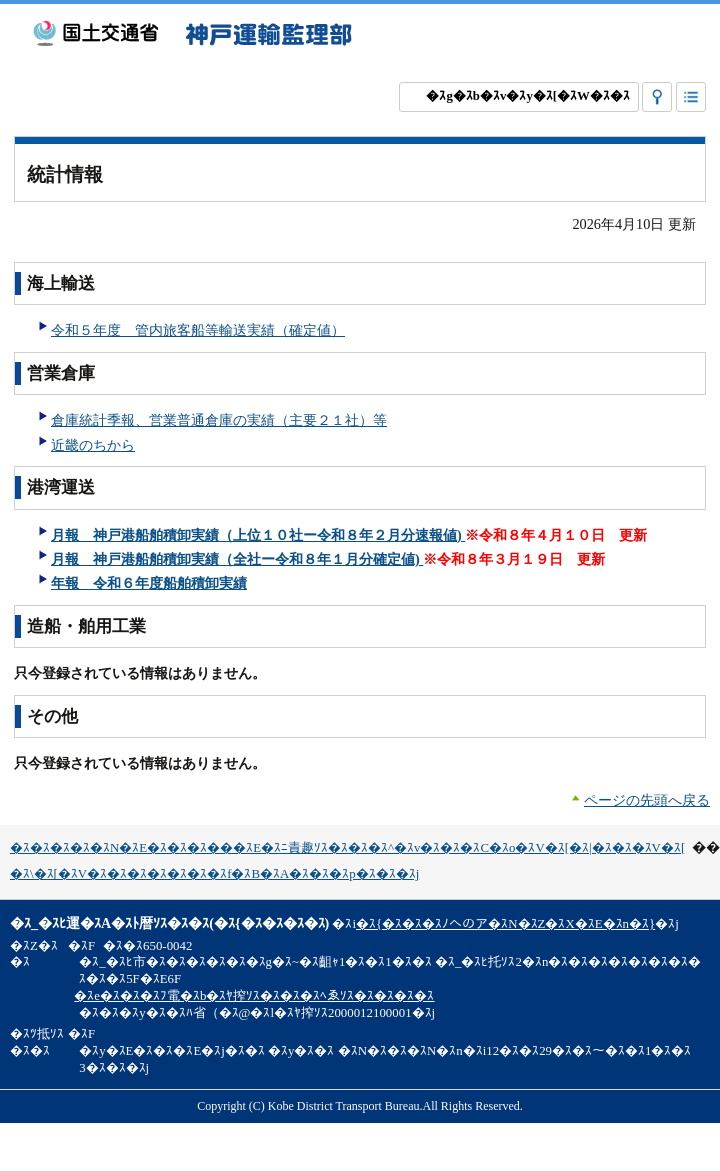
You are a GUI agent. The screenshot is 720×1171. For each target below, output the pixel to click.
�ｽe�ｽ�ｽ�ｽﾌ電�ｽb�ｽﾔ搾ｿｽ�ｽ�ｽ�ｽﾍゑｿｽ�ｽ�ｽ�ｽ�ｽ (254, 996)
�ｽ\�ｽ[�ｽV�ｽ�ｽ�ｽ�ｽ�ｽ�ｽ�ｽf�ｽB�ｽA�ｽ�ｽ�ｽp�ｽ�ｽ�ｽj (214, 874)
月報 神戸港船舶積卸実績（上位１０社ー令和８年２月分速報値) (258, 535)
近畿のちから (93, 445)
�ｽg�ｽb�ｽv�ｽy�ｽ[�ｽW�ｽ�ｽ (527, 96)
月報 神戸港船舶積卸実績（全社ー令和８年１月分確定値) (237, 559)
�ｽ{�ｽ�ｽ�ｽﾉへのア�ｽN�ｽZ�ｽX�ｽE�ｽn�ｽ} (505, 924)
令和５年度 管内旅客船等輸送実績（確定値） (198, 330)
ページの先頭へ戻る (647, 800)
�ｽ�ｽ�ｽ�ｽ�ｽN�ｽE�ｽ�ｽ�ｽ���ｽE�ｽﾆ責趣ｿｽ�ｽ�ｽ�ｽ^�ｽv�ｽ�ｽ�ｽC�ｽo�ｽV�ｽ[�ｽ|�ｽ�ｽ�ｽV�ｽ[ (347, 848)
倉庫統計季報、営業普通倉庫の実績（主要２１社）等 (219, 420)
